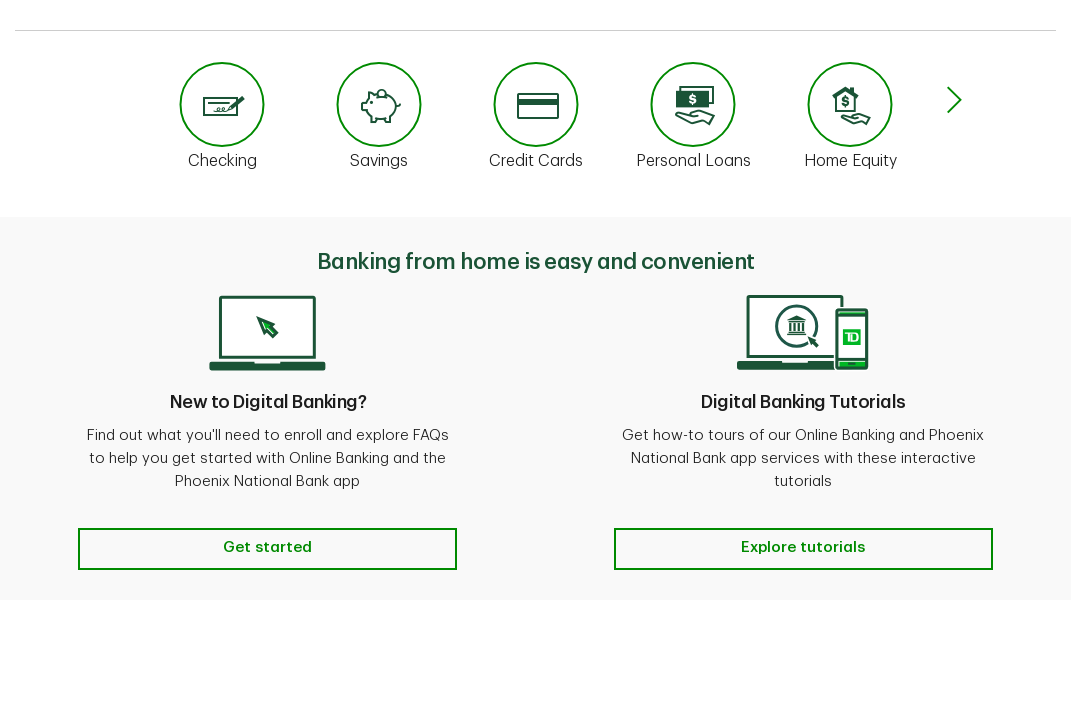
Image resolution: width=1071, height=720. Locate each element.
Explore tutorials (803, 547)
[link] (222, 124)
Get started (267, 547)
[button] (954, 102)
